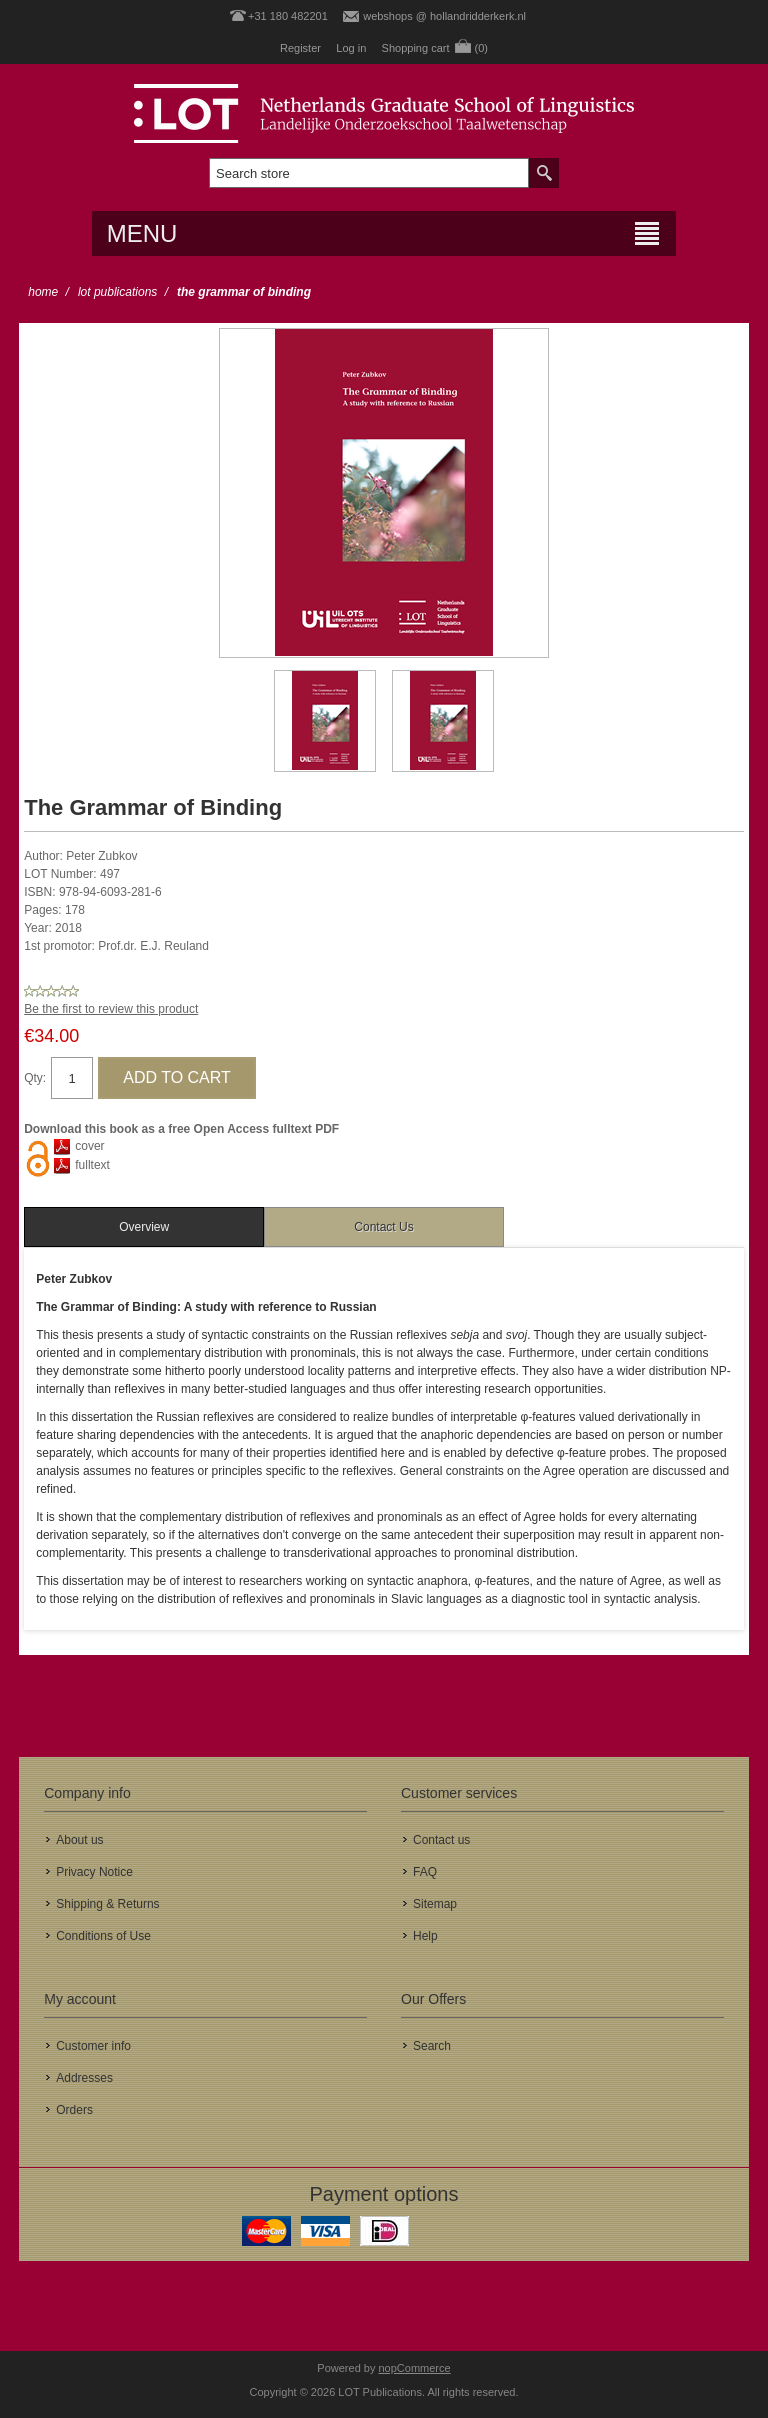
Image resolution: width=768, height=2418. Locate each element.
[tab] (144, 1227)
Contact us (441, 1840)
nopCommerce (415, 2368)
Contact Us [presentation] (383, 1227)
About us (79, 1840)
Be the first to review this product (111, 1009)
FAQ (425, 1872)
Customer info (93, 2046)
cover (89, 1146)
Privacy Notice (94, 1872)
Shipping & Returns (107, 1904)
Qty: (35, 1078)
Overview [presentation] (144, 1227)
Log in (351, 48)
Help (425, 1936)
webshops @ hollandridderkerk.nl (444, 16)
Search (432, 2046)
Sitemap (435, 1904)
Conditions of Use (103, 1936)
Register (300, 48)
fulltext (92, 1165)
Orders (74, 2110)
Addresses (84, 2078)
